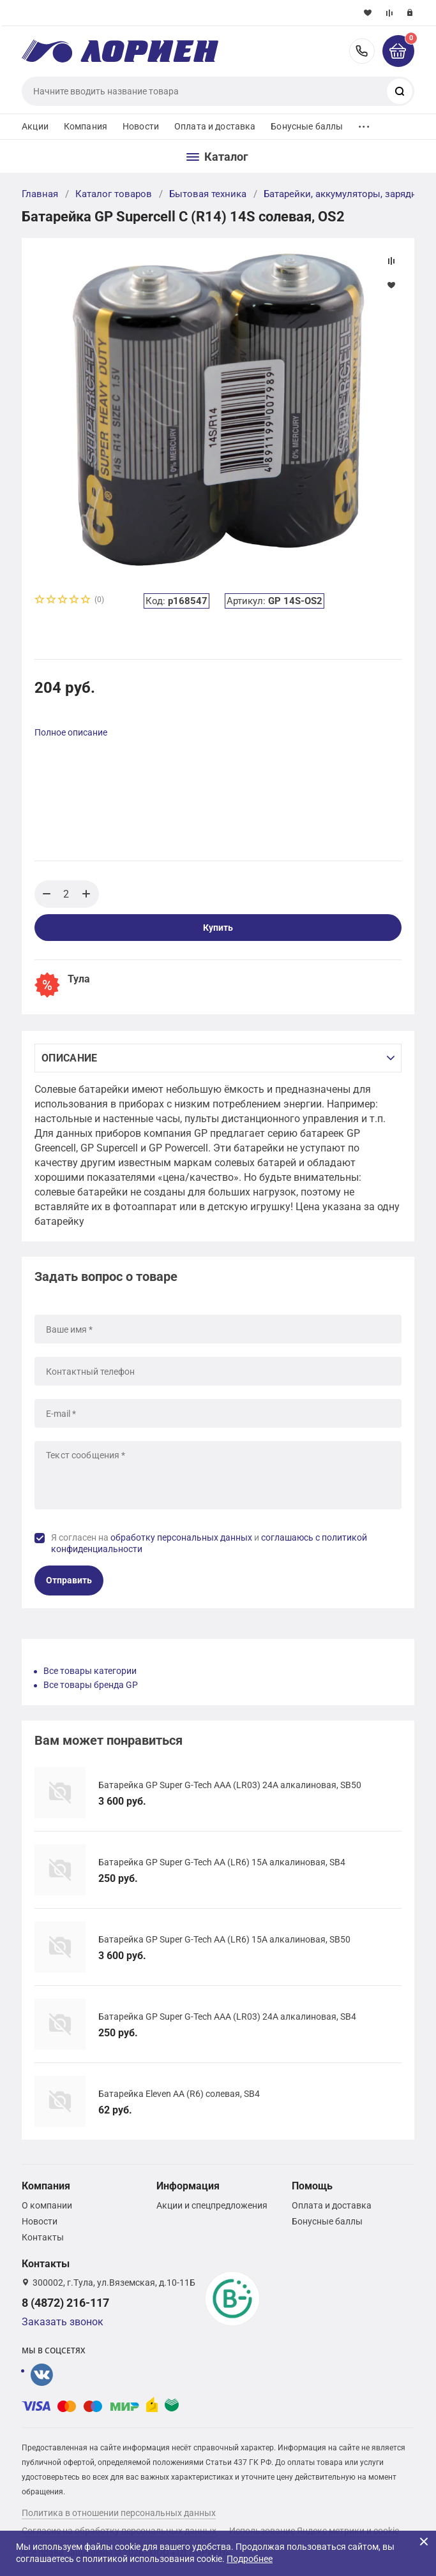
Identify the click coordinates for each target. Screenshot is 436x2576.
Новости (141, 126)
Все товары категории (90, 1671)
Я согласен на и (209, 1543)
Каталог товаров (113, 194)
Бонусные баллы (307, 126)
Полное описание (70, 732)
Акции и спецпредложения (211, 2205)
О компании (47, 2205)
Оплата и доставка (214, 126)
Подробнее (250, 2559)
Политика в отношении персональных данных (119, 2513)
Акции (35, 126)
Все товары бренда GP (90, 1685)
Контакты (43, 2237)
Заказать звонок (62, 2322)
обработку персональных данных (181, 1537)
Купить (218, 927)
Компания (85, 126)
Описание (69, 1058)
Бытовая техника (207, 194)
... (364, 123)
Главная (40, 194)
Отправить (69, 1580)
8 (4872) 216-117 (362, 51)
